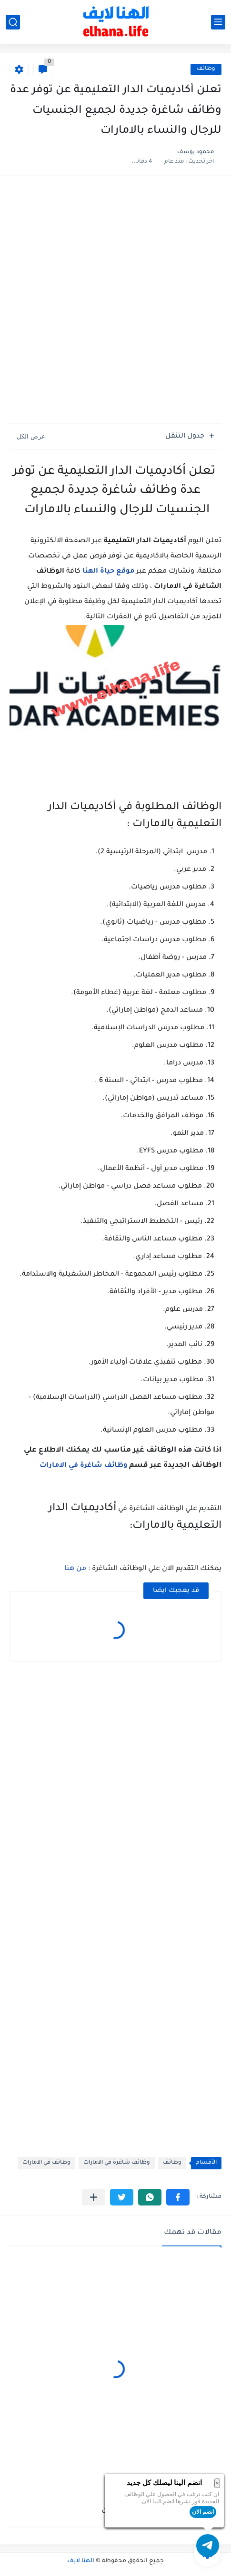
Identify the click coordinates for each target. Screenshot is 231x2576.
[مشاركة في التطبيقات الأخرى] (93, 2197)
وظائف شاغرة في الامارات (83, 1466)
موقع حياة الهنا (108, 572)
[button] (178, 2197)
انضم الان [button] (203, 2511)
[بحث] (13, 22)
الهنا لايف (80, 2561)
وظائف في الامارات (46, 2163)
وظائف (206, 69)
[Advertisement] (115, 300)
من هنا (75, 1569)
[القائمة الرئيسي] (218, 22)
